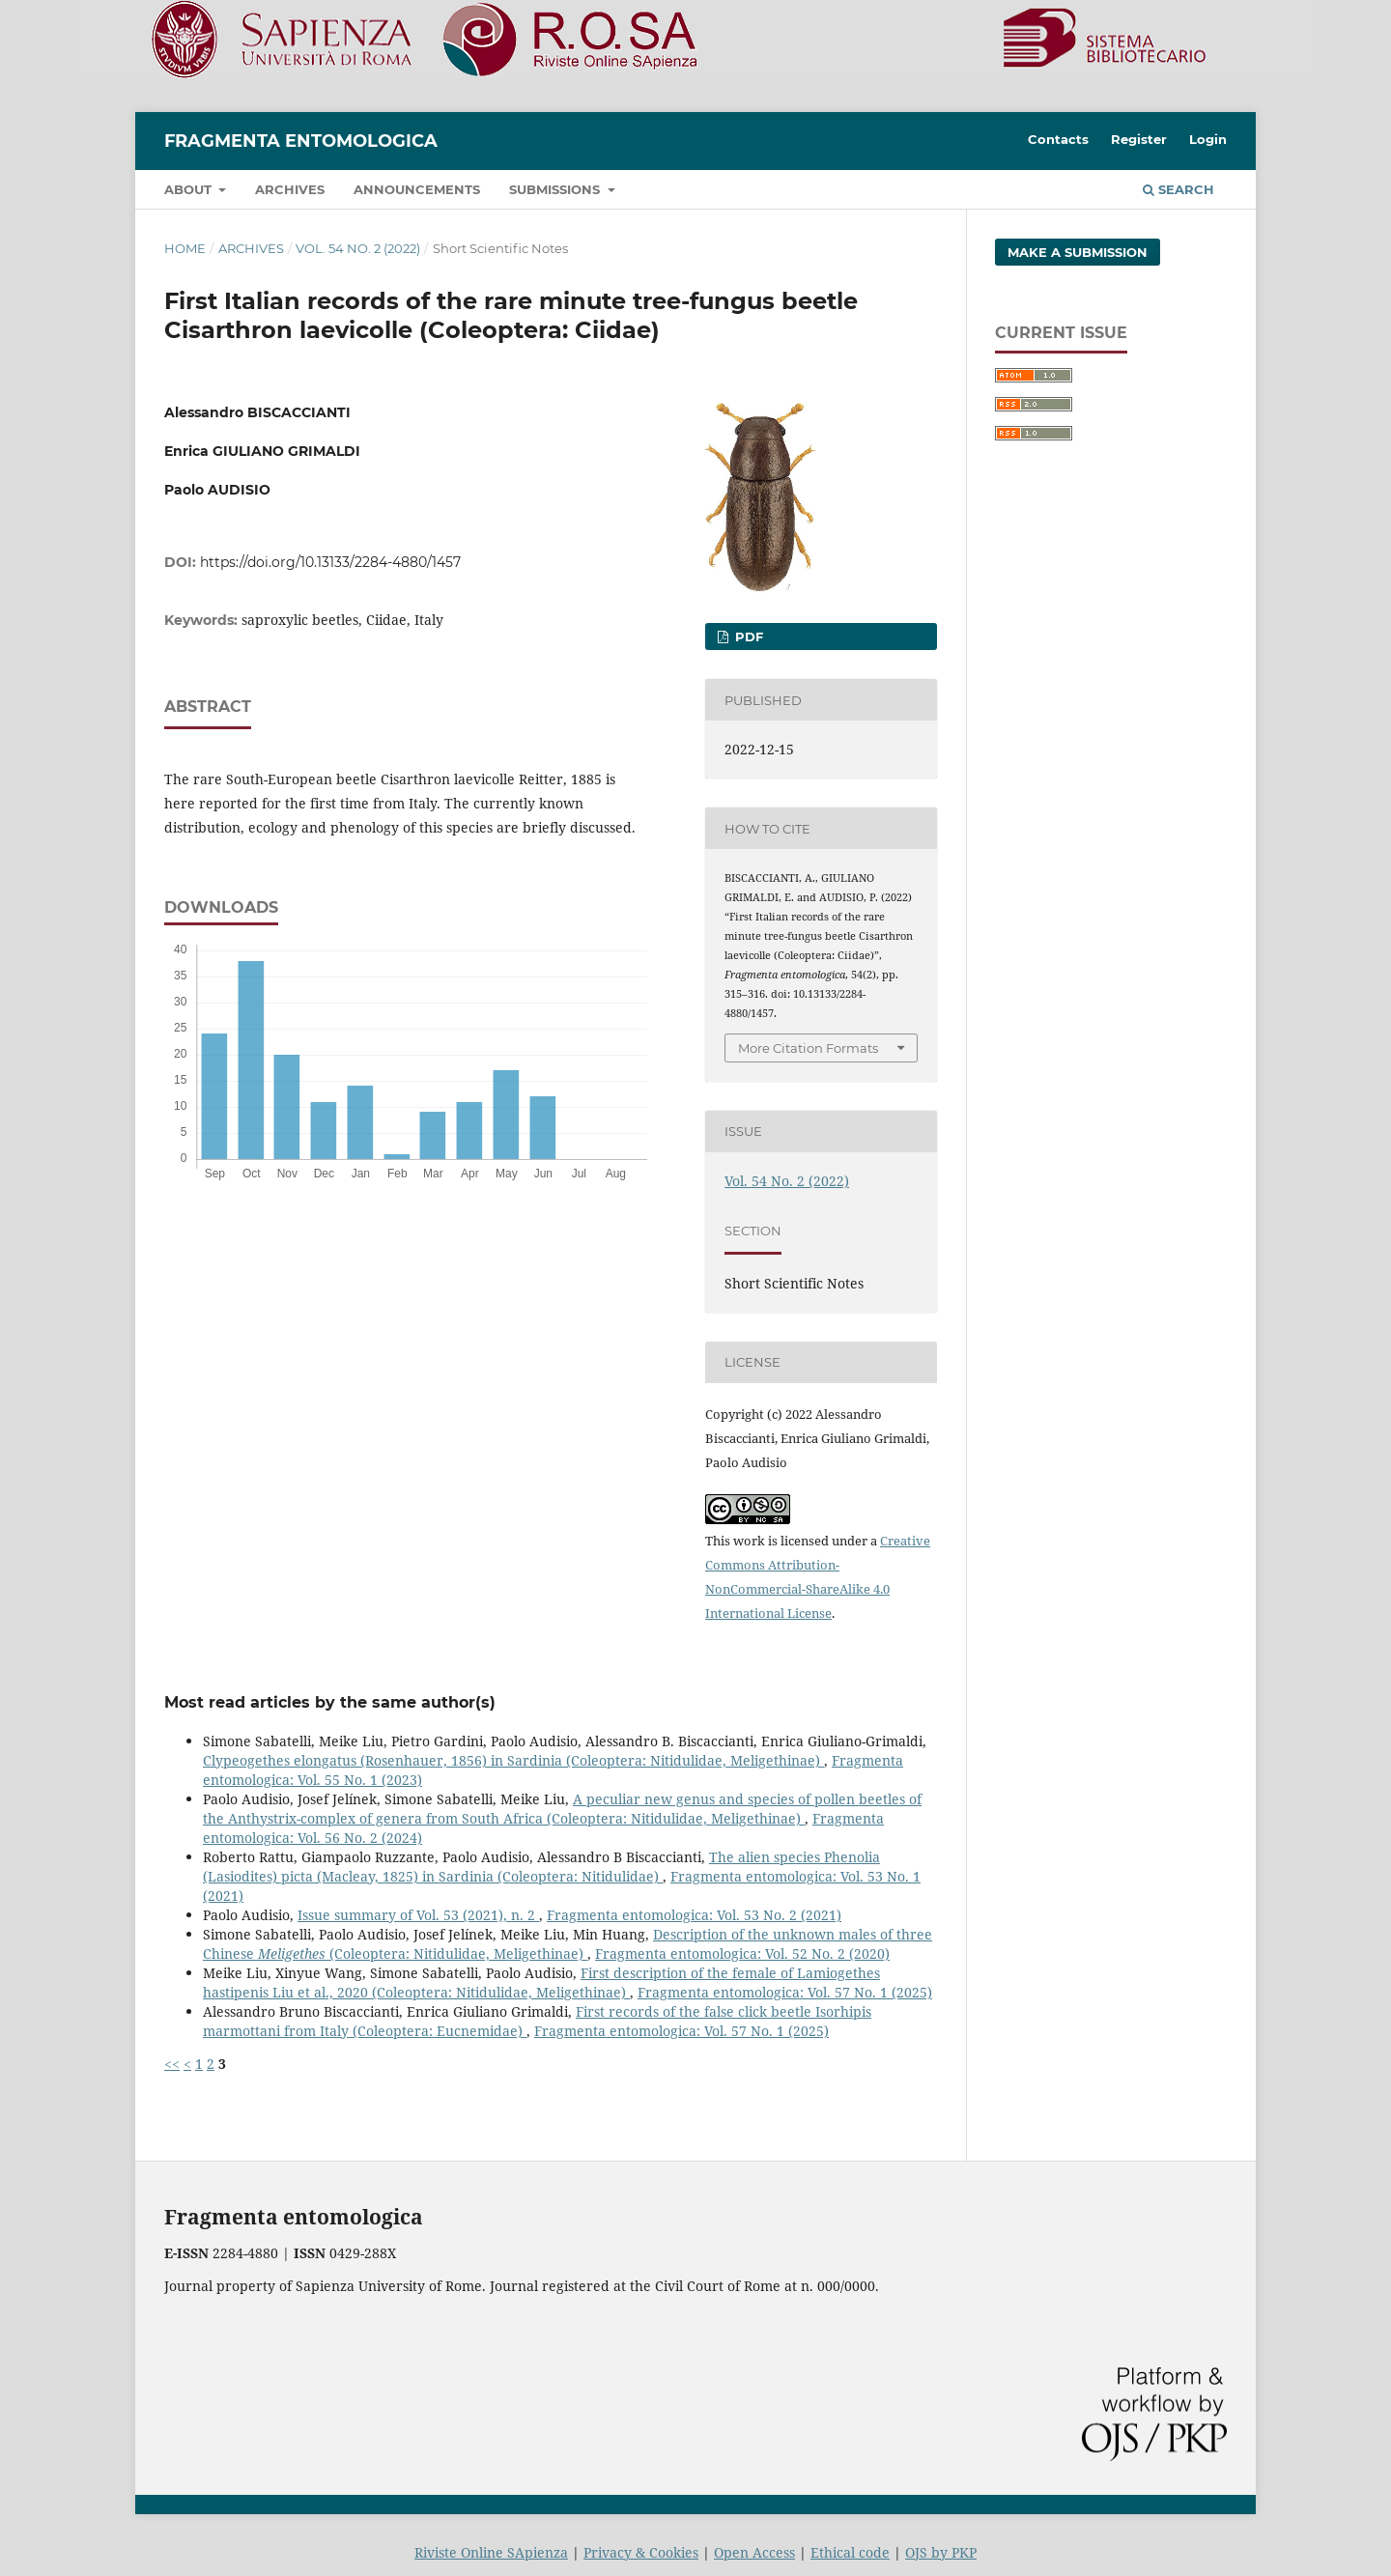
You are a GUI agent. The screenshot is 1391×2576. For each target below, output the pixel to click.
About (189, 189)
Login (1208, 139)
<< (172, 2063)
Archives (290, 189)
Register (1139, 139)
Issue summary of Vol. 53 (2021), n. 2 (418, 1915)
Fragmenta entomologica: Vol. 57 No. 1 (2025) (785, 1992)
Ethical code (850, 2552)
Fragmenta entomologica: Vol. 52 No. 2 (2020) (742, 1953)
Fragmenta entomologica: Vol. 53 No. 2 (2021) (694, 1915)
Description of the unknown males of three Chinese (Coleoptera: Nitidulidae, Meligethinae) (567, 1944)
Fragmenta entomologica (301, 141)
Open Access (754, 2552)
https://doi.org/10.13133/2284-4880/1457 (330, 562)
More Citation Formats (808, 1048)
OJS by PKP (941, 2552)
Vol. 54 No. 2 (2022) (358, 248)
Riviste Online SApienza (491, 2552)
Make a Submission (1078, 252)
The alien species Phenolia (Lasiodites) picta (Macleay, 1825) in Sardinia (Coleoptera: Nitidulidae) (541, 1866)
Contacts (1058, 139)
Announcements (417, 189)
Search (1178, 189)
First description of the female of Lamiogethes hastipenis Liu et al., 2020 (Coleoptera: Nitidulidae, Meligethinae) (541, 1982)
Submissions (556, 189)
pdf (747, 636)
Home (185, 248)
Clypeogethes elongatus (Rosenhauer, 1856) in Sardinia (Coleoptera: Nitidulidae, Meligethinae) (513, 1760)
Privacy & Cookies (640, 2552)
